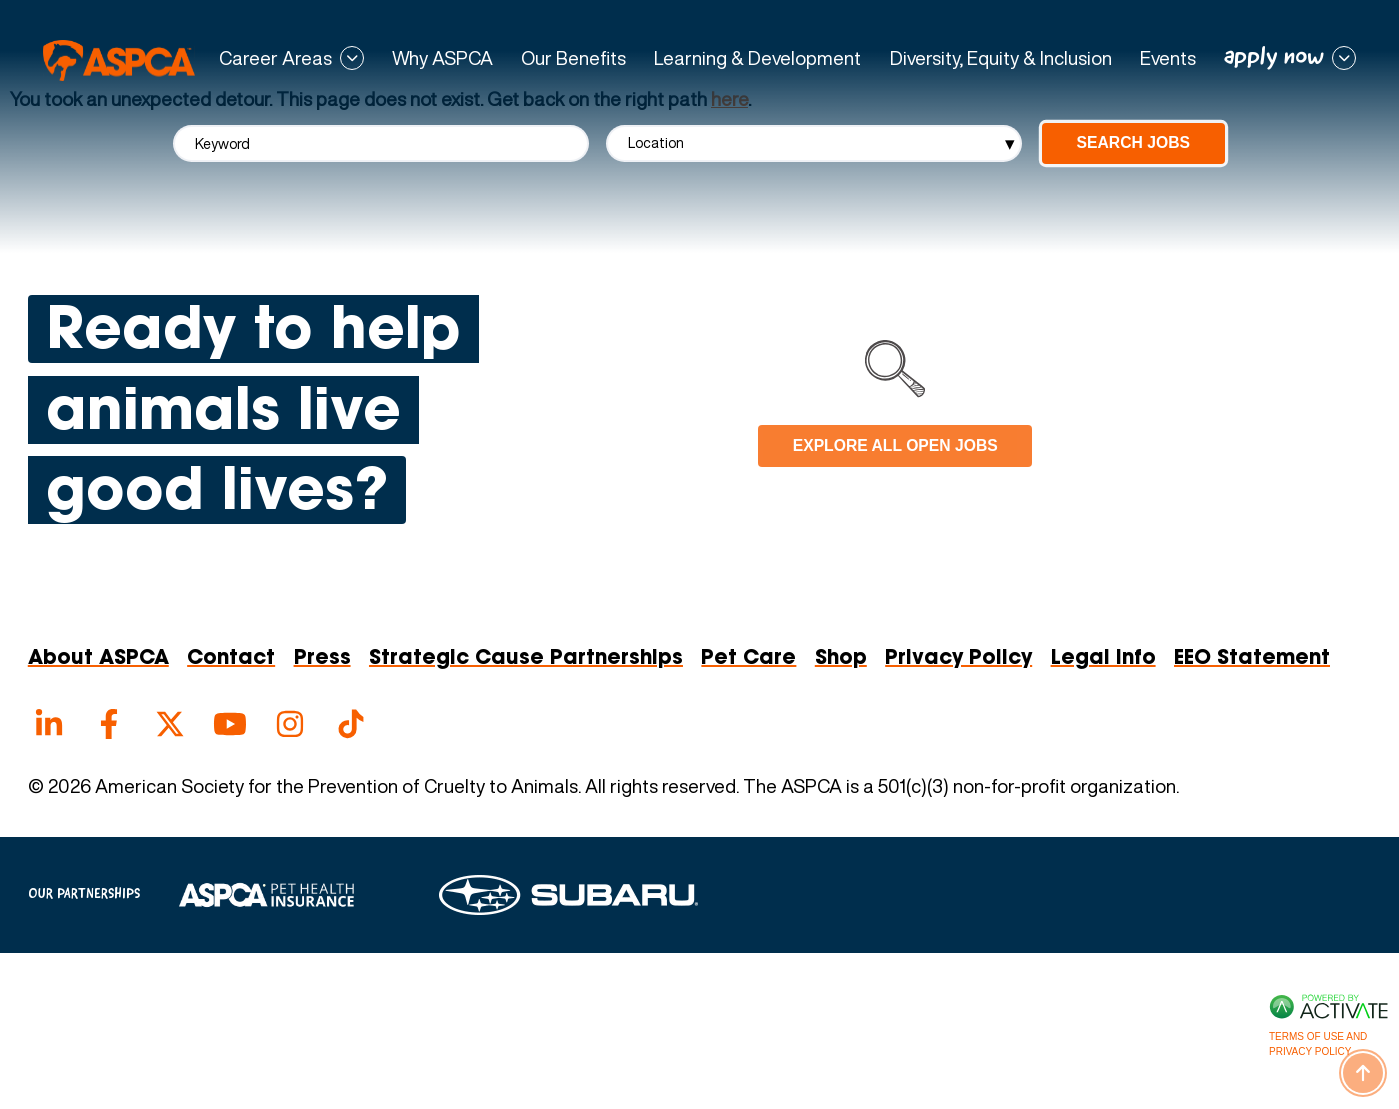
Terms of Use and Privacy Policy (1318, 1044)
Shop (841, 659)
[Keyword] (381, 143)
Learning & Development (757, 58)
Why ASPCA (442, 58)
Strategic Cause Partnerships (526, 659)
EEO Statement (1252, 659)
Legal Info (1103, 659)
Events (1168, 58)
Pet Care (748, 659)
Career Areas (275, 58)
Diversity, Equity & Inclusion (1001, 58)
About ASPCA (98, 659)
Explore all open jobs (895, 445)
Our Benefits (573, 58)
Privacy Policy (958, 659)
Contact (231, 659)
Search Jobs (1133, 142)
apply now (1274, 57)
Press (322, 659)
